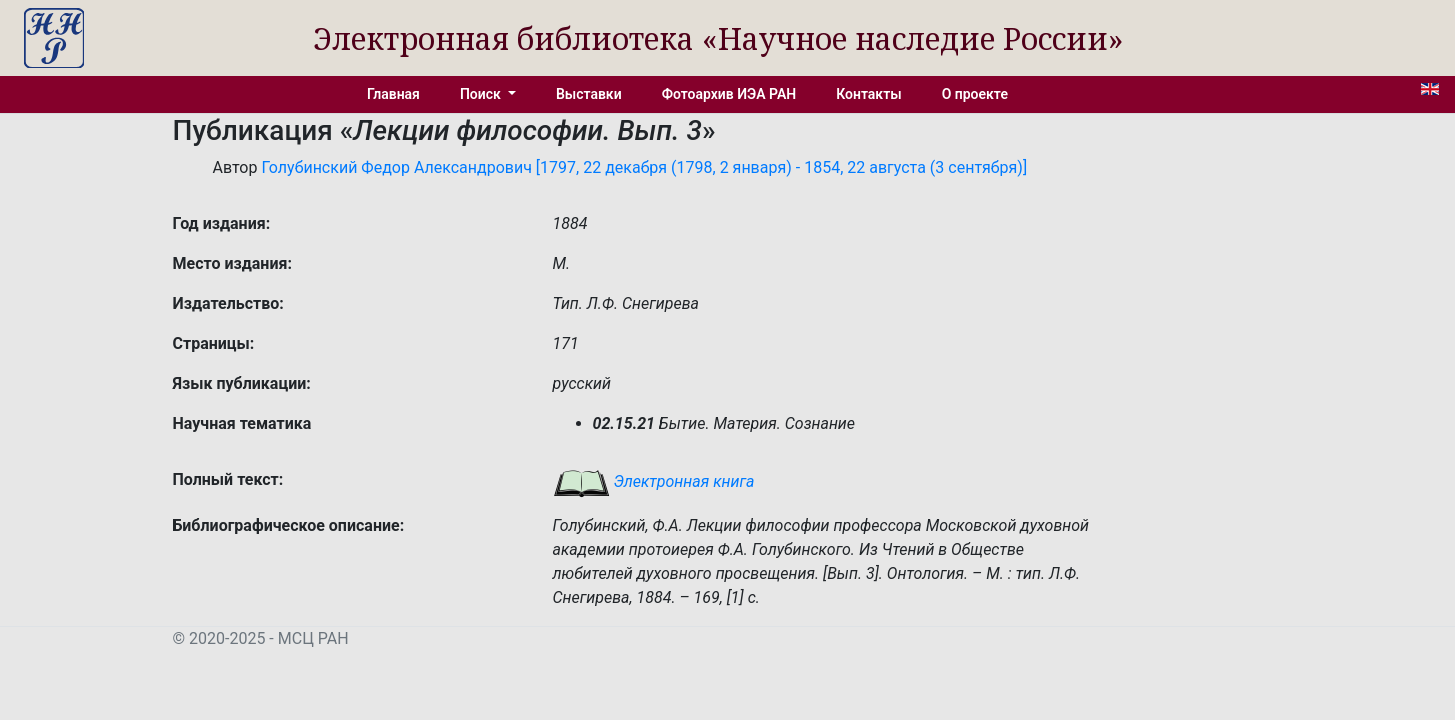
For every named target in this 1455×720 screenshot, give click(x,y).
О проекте (975, 94)
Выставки (589, 94)
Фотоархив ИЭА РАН (729, 94)
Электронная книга (654, 481)
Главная (393, 94)
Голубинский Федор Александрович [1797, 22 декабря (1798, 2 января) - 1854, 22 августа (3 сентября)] (644, 167)
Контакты (868, 94)
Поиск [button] (482, 94)
